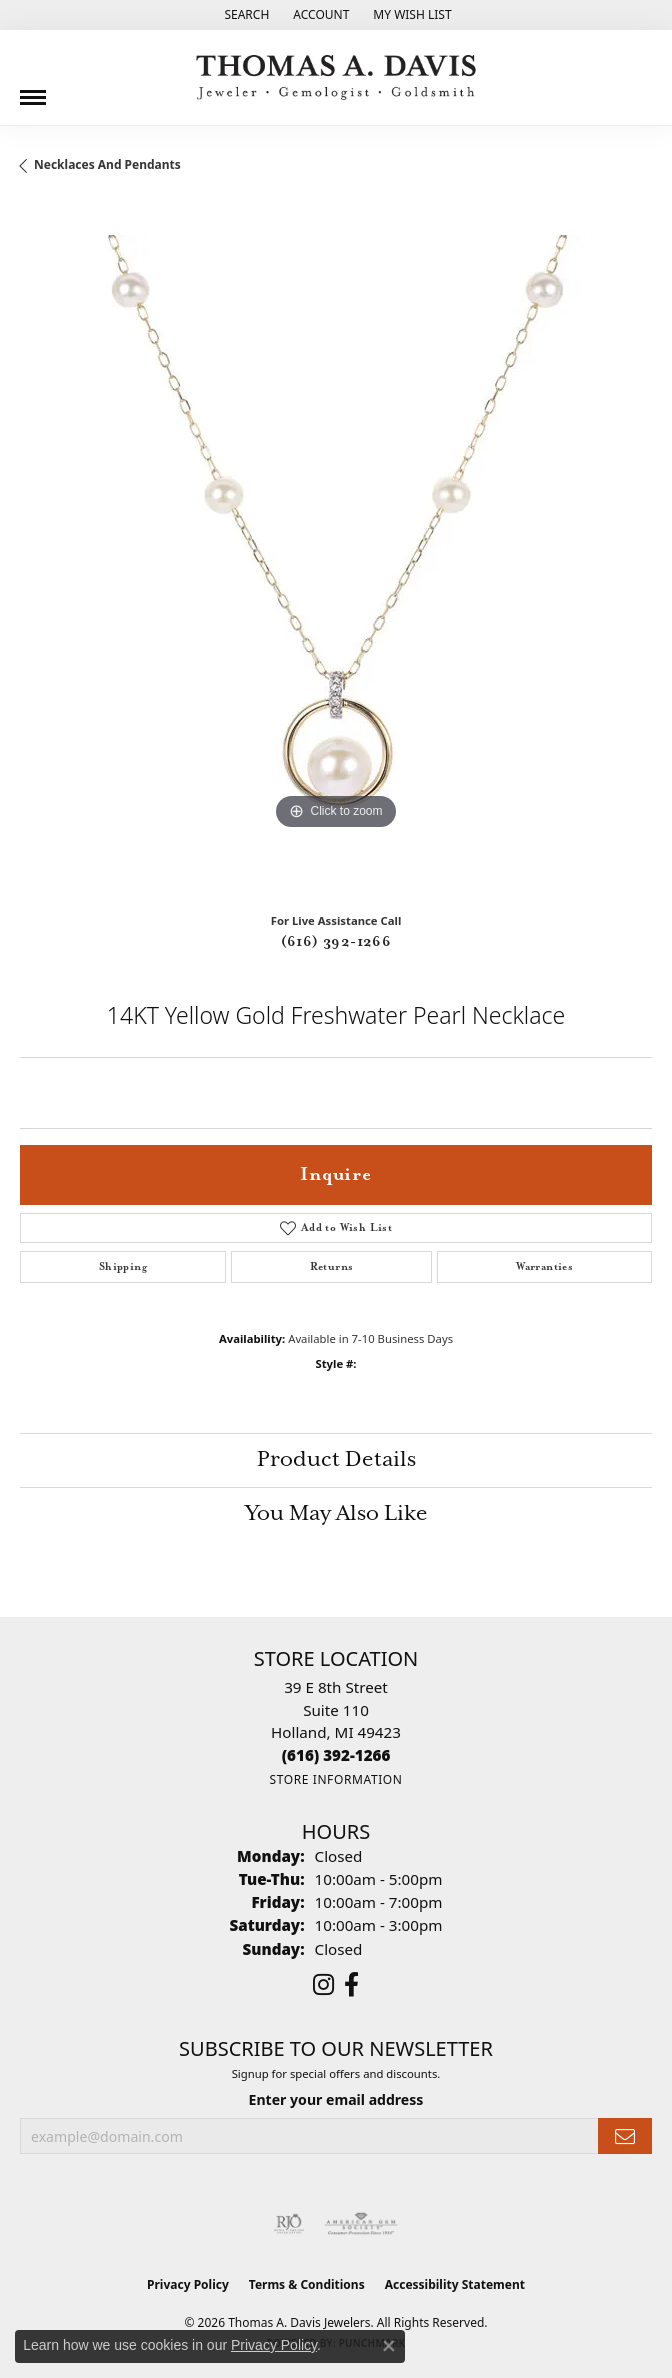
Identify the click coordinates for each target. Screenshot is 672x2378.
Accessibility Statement (455, 2284)
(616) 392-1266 (336, 942)
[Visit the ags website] (361, 2224)
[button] (244, 15)
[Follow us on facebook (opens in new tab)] (351, 1985)
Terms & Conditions (307, 2284)
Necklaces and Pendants (107, 164)
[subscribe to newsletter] (625, 2136)
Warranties (544, 1267)
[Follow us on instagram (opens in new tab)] (323, 1985)
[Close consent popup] (389, 2346)
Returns (332, 1267)
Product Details (336, 1460)
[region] (336, 551)
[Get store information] (335, 1779)
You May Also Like (336, 1514)
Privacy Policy (188, 2284)
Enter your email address (336, 2099)
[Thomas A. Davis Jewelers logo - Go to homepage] (336, 77)
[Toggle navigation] (33, 90)
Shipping (123, 1267)
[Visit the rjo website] (289, 2224)
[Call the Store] (336, 1755)
